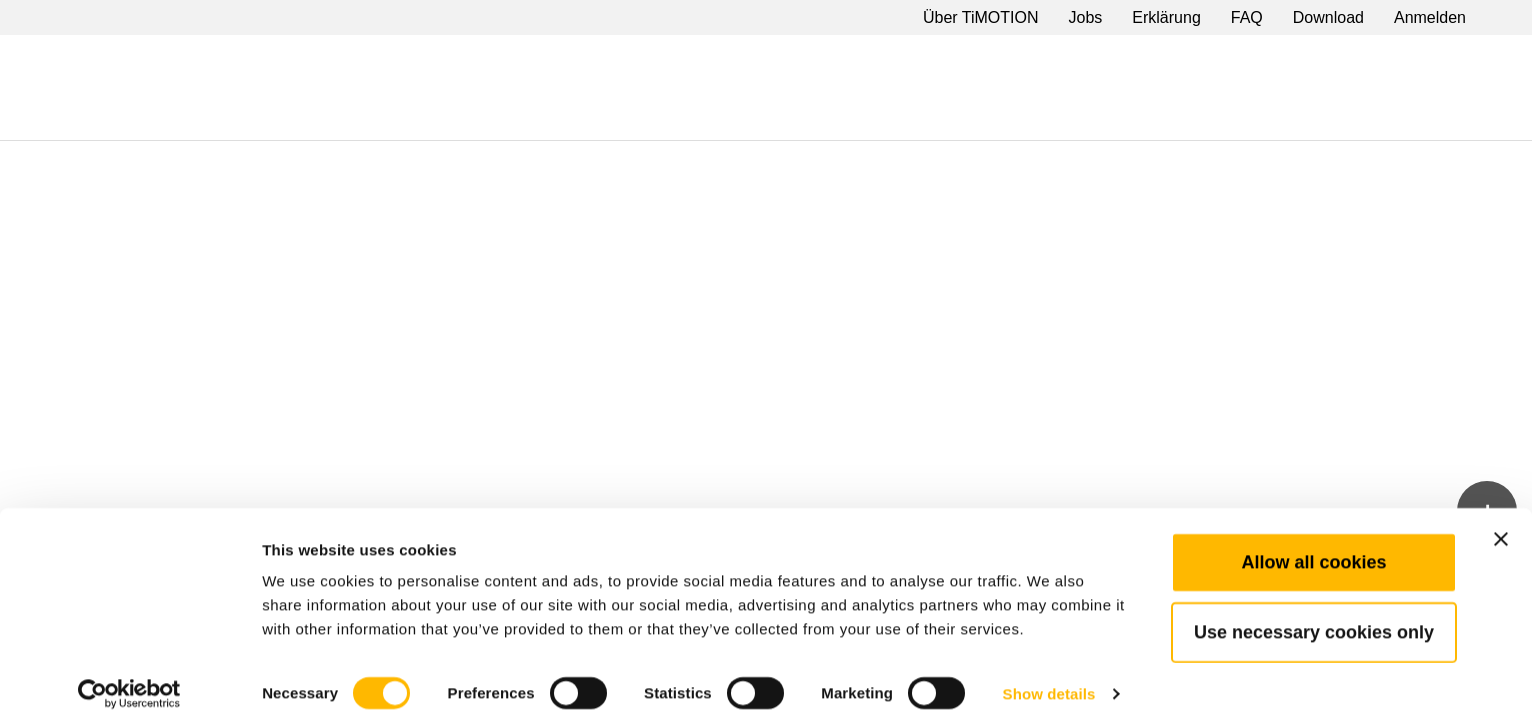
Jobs (1086, 17)
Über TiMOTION (981, 17)
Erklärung (1166, 17)
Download (1328, 17)
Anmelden (1430, 17)
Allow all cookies (1313, 549)
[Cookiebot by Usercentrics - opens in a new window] (129, 681)
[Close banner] (1501, 526)
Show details (1049, 680)
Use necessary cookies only (1314, 619)
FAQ (1247, 17)
